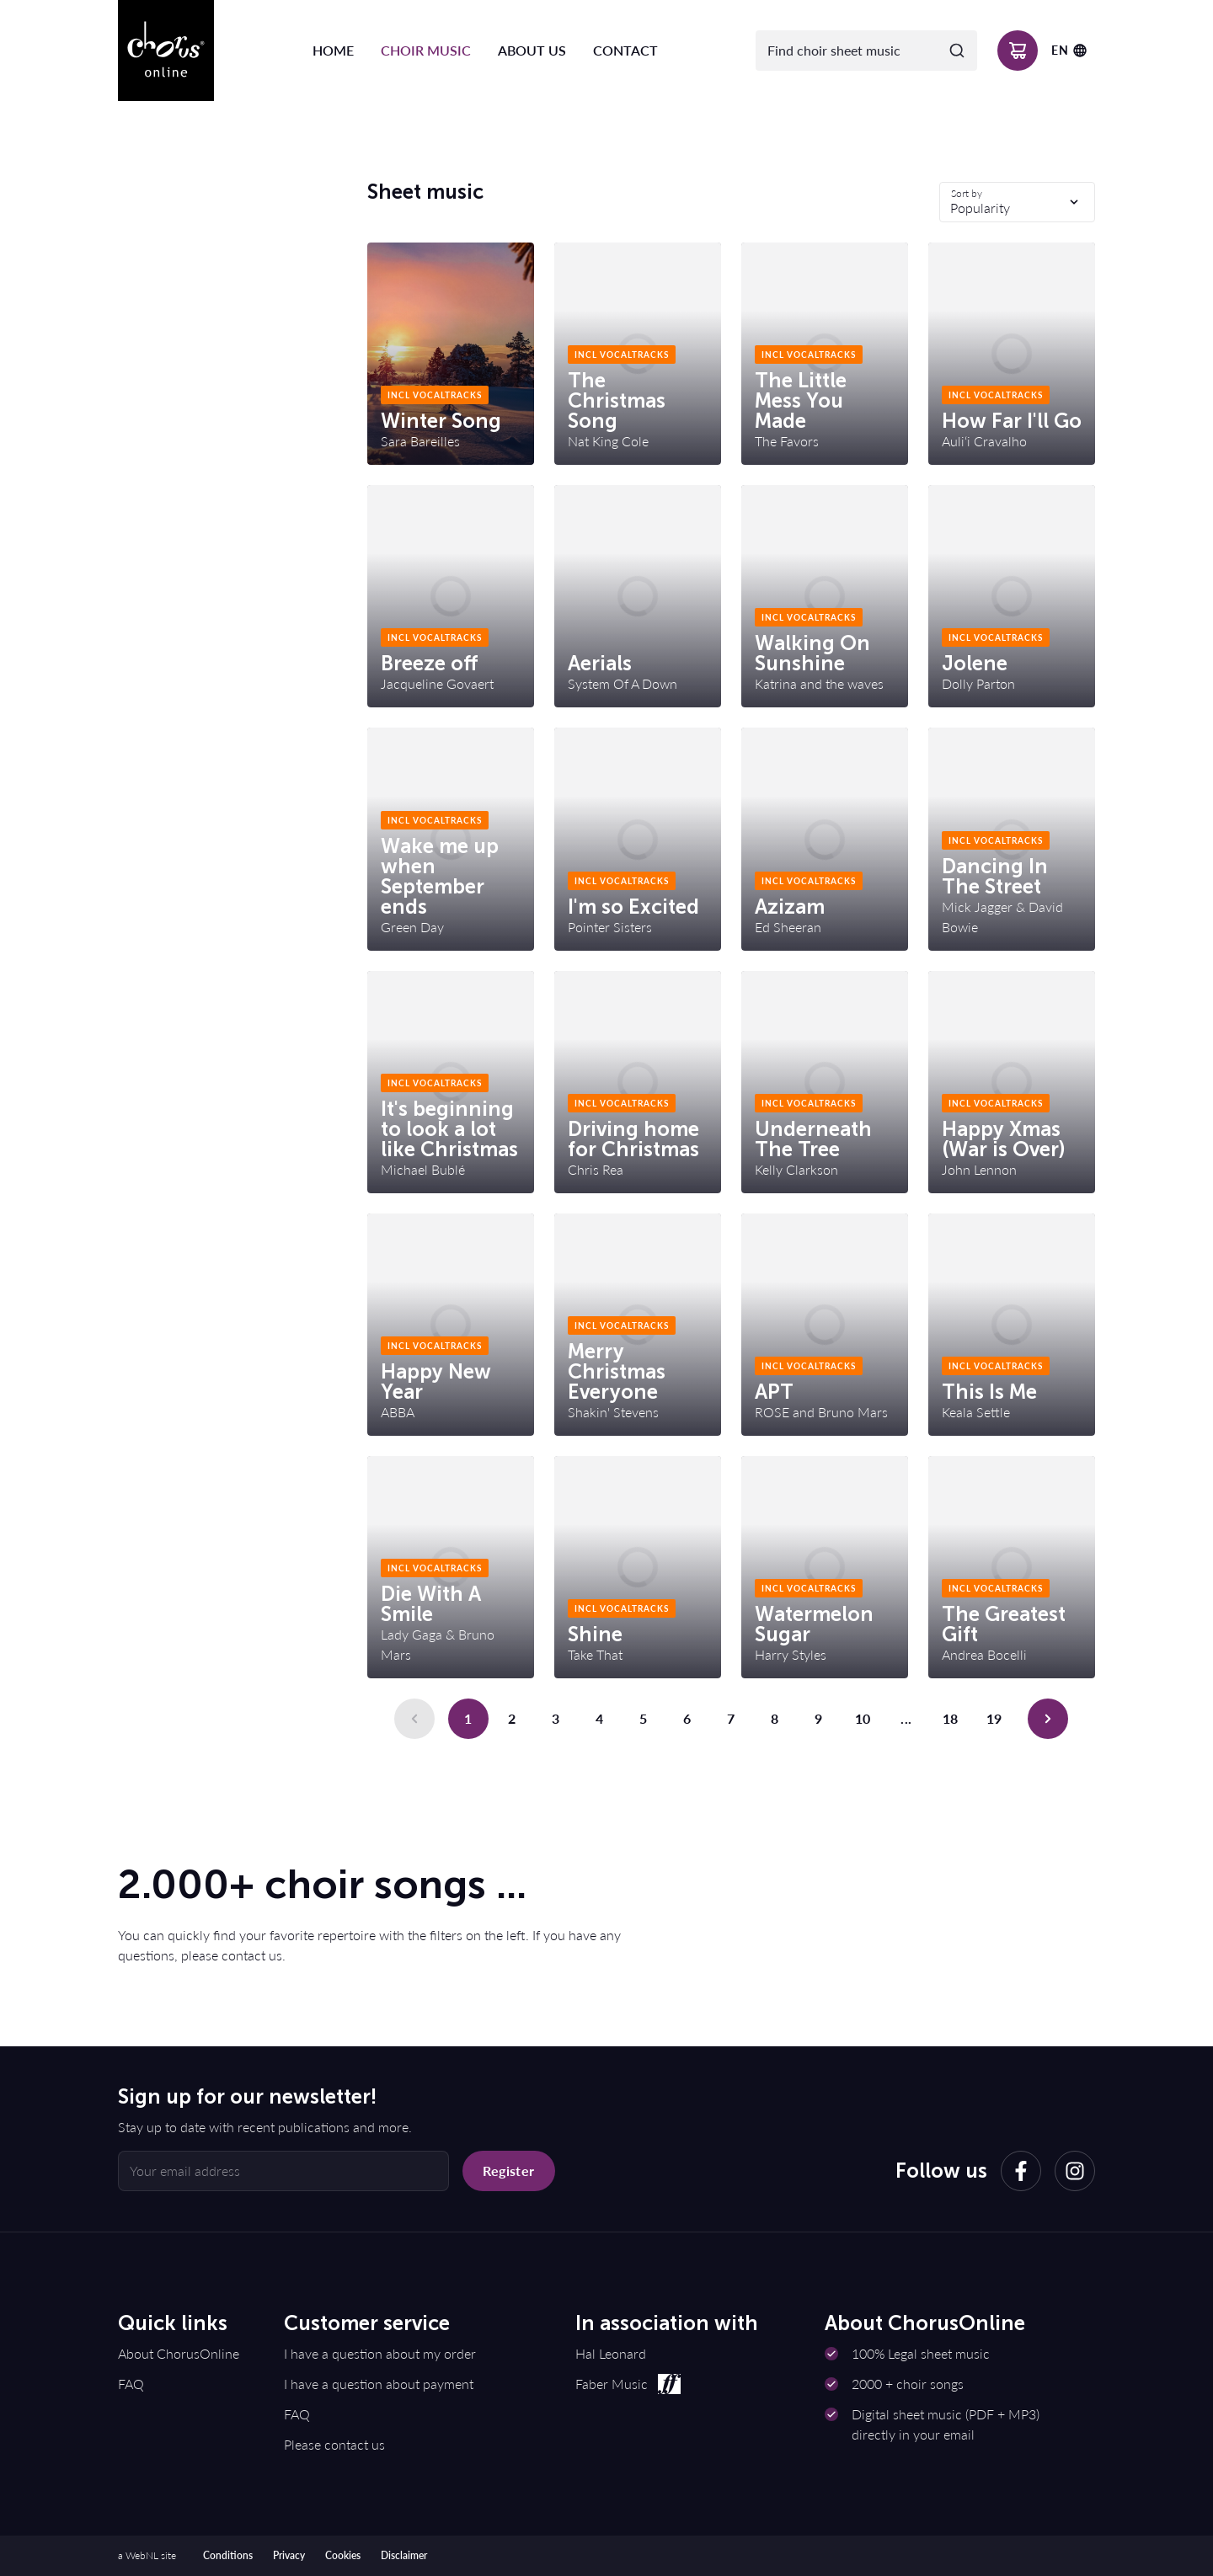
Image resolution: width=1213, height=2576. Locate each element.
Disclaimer (404, 2555)
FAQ (131, 2384)
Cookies (343, 2555)
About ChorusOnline (178, 2353)
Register (508, 2171)
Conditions (228, 2555)
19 (994, 1718)
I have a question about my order (380, 2353)
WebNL (142, 2555)
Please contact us (334, 2444)
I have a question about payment (378, 2384)
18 (951, 1718)
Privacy (289, 2555)
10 (863, 1718)
